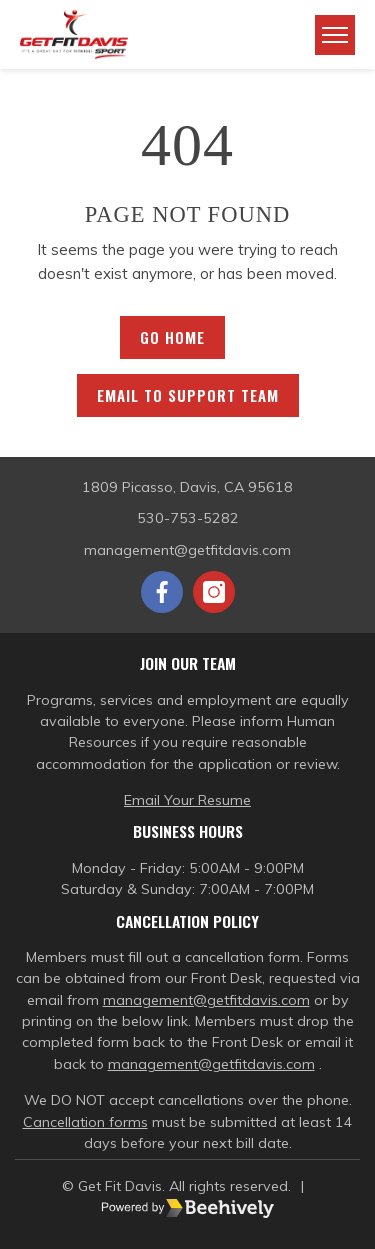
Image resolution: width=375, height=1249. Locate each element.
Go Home (172, 337)
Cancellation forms (85, 1122)
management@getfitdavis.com (206, 1000)
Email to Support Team (188, 395)
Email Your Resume (187, 800)
